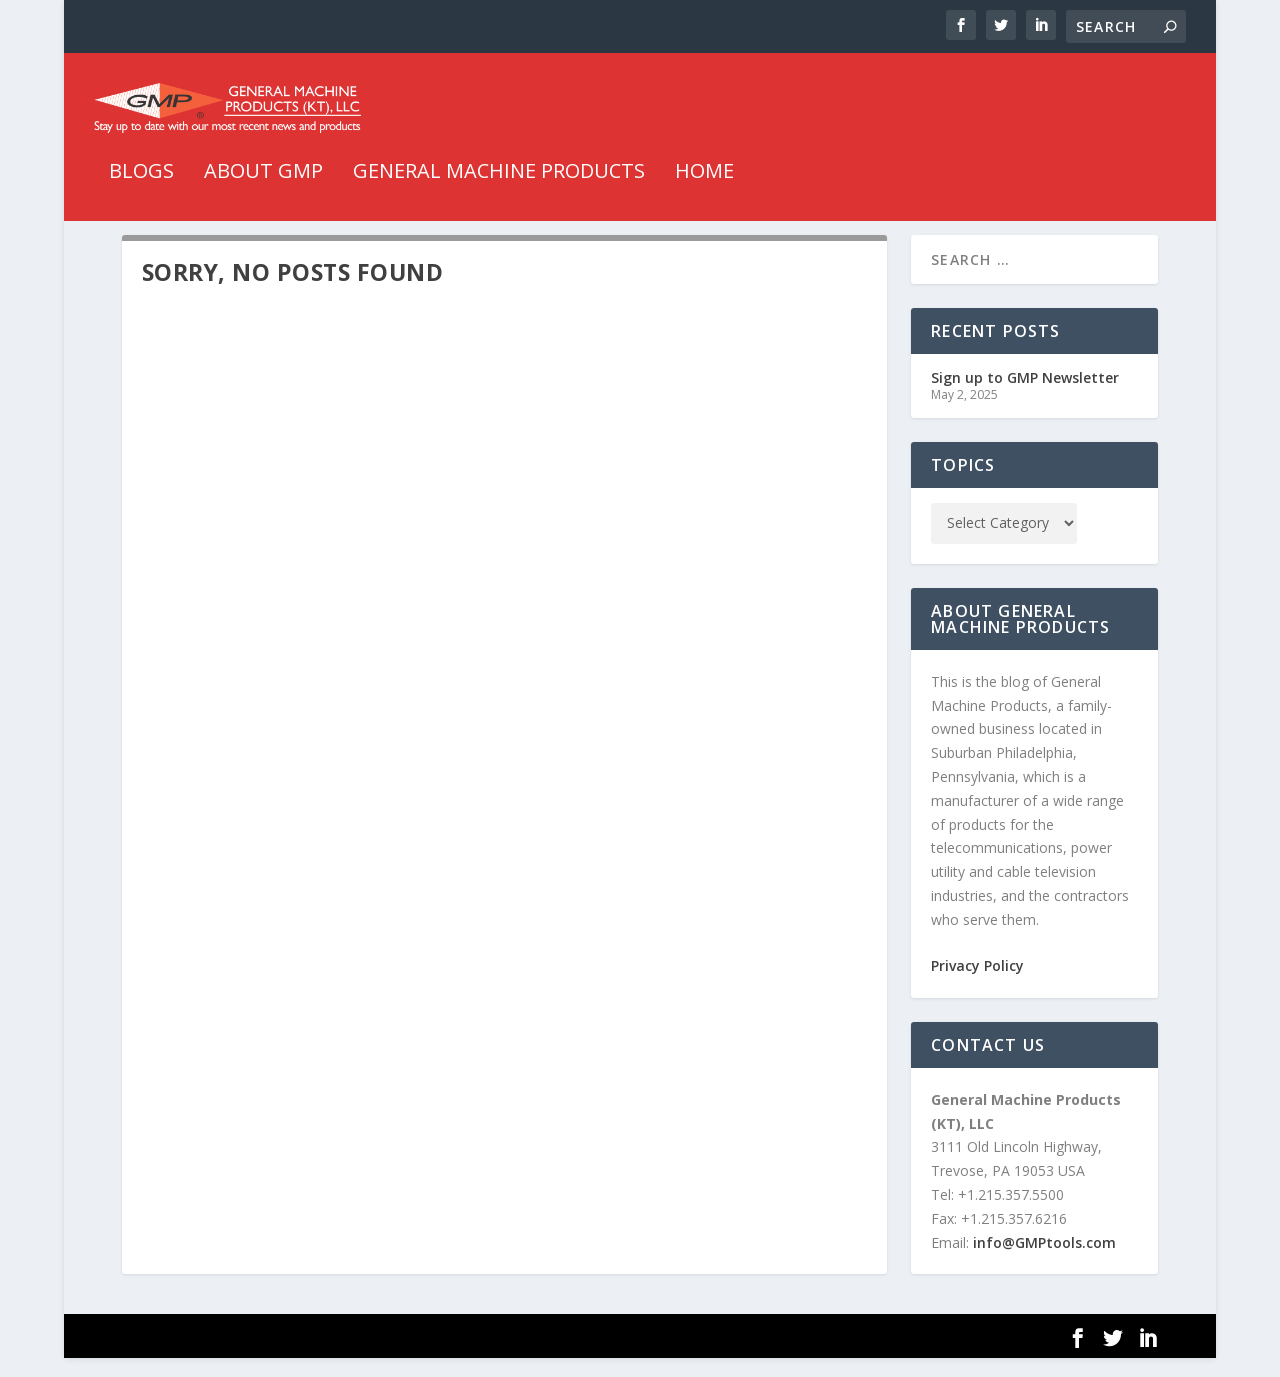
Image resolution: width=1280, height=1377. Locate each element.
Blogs (141, 166)
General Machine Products (499, 166)
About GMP (263, 166)
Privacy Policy (977, 983)
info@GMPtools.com (1044, 1260)
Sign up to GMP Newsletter (1025, 395)
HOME (704, 166)
